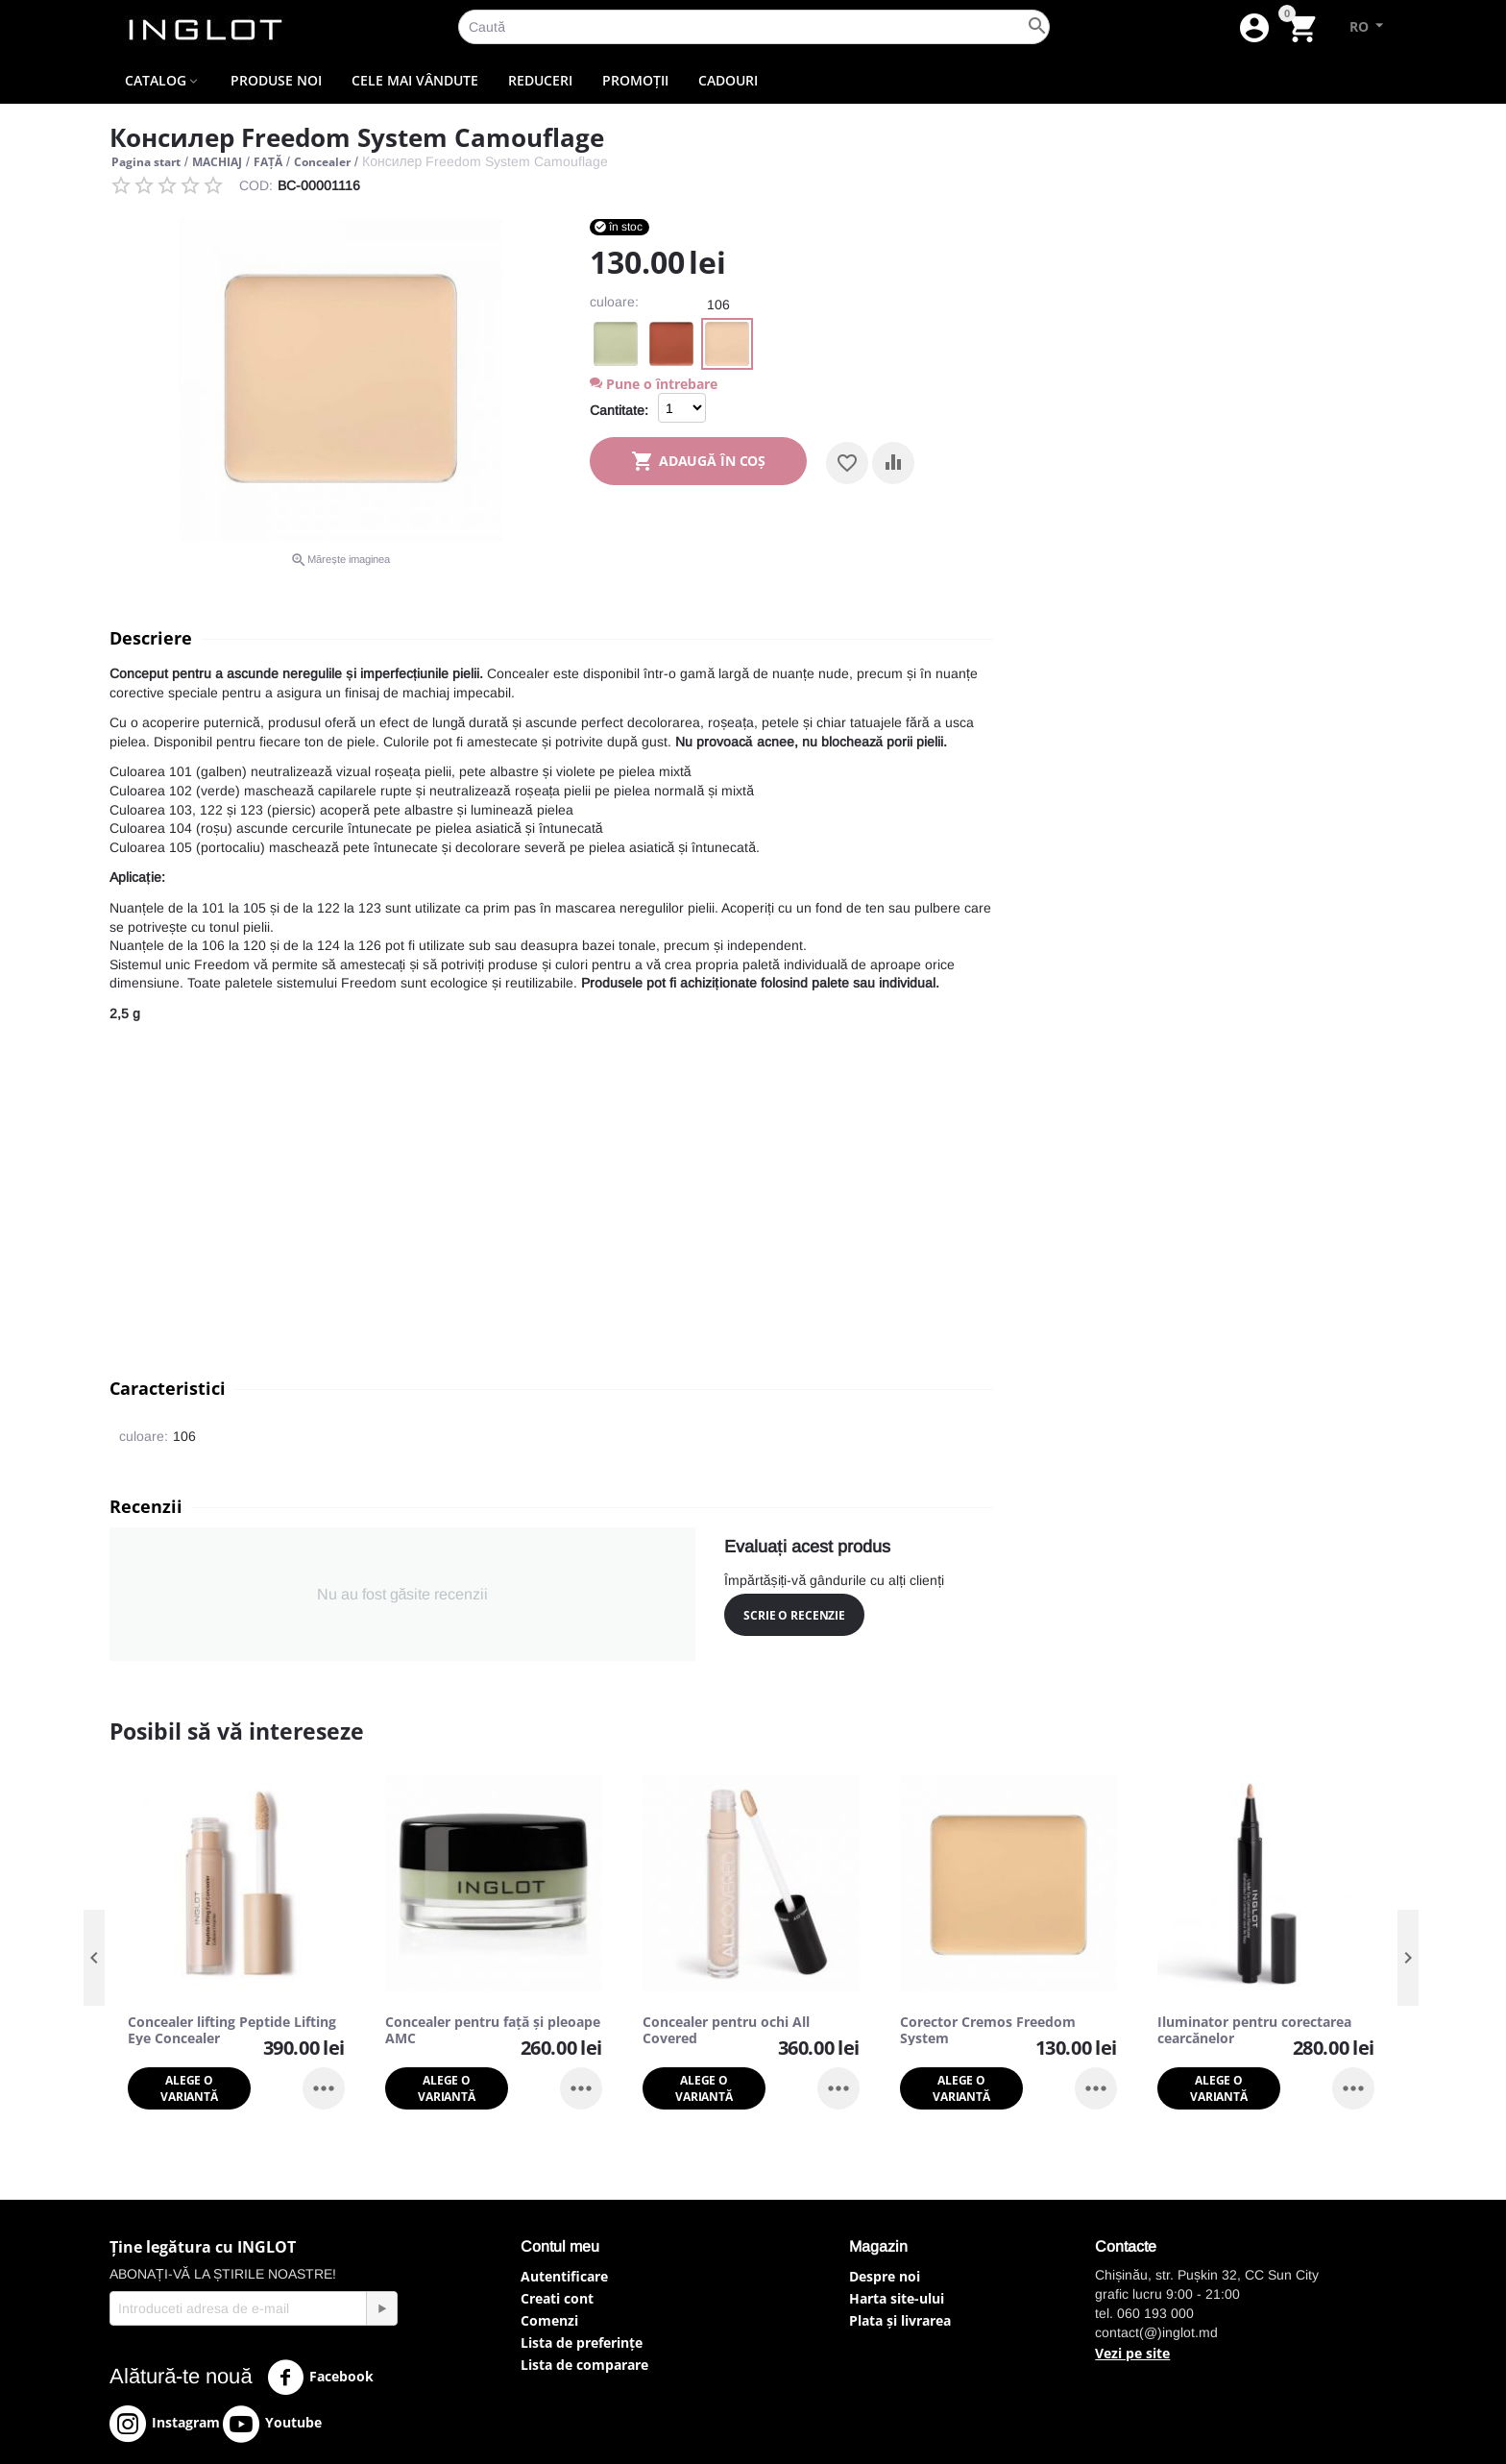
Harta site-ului (896, 2298)
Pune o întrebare (653, 384)
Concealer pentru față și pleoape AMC (492, 2030)
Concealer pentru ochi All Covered (726, 2030)
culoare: (614, 301)
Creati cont (557, 2298)
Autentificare (564, 2276)
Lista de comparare (584, 2364)
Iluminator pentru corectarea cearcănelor (1254, 2030)
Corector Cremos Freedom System (988, 2030)
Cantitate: (619, 410)
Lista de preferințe (582, 2342)
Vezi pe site (1132, 2353)
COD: (256, 185)
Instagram (164, 2423)
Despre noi (884, 2276)
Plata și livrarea (900, 2320)
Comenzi (549, 2320)
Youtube (272, 2423)
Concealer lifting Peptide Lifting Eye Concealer (232, 2030)
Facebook (320, 2377)
